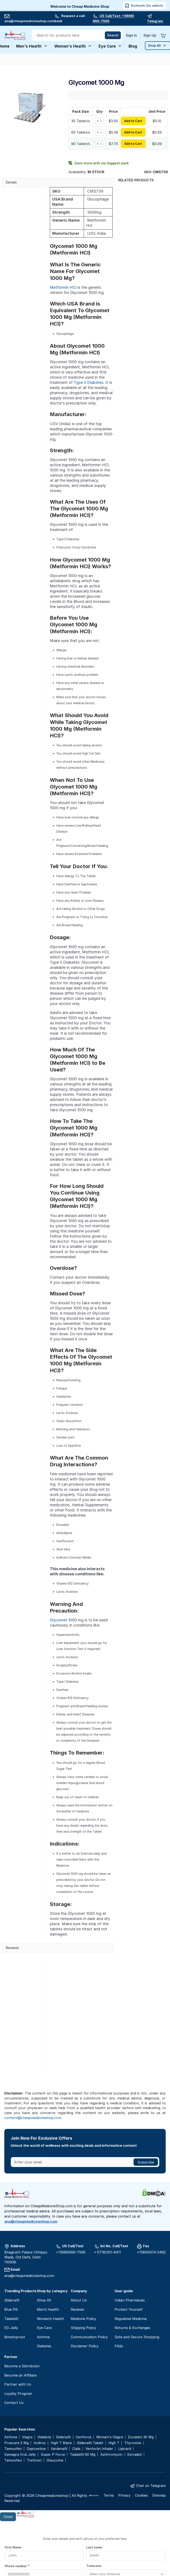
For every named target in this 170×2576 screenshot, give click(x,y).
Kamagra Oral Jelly (20, 2400)
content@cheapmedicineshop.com (32, 2063)
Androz (40, 2388)
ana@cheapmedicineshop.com (30, 2167)
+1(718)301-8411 (107, 2197)
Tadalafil (11, 2264)
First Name (13, 2492)
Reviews (12, 1948)
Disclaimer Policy (85, 2291)
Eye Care (44, 2273)
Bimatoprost (14, 2282)
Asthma (43, 2282)
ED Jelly (11, 2273)
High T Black (61, 2388)
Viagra (27, 2382)
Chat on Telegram (151, 2431)
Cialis (76, 2394)
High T (113, 2388)
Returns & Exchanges (132, 2273)
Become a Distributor (22, 2311)
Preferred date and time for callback (33, 2534)
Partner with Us (17, 2330)
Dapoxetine (36, 2394)
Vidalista (44, 2382)
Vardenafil (59, 2394)
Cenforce (83, 2382)
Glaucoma (55, 2405)
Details (11, 182)
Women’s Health (50, 2264)
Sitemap (159, 2440)
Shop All (44, 2245)
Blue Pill (10, 2254)
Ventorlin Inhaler (99, 2394)
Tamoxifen (13, 2394)
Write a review (65, 1983)
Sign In (132, 35)
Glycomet (58, 1620)
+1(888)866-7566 (70, 2197)
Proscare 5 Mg (16, 2388)
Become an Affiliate (20, 2320)
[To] (139, 2542)
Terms (109, 2440)
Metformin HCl (63, 287)
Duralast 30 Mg (141, 2382)
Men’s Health (48, 2254)
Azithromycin (111, 2400)
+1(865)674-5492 (151, 2197)
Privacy (124, 2440)
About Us (79, 2245)
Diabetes (44, 2291)
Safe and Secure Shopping (137, 2282)
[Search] (113, 35)
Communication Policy (89, 2282)
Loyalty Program (18, 2339)
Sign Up (149, 35)
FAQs (119, 2291)
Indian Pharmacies (130, 2245)
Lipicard (124, 2394)
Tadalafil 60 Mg (82, 2400)
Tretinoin (34, 2405)
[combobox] (78, 35)
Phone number (17, 2511)
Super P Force (53, 2400)
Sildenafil (11, 2245)
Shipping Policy (83, 2273)
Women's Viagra (109, 2382)
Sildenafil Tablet (90, 2388)
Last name (94, 2492)
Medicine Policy (83, 2264)
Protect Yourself (129, 2254)
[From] (85, 2542)
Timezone (93, 2511)
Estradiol (134, 2400)
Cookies (141, 2440)
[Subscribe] (146, 2107)
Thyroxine (132, 2388)
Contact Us (14, 2348)
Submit (85, 2561)
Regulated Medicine (131, 2264)
